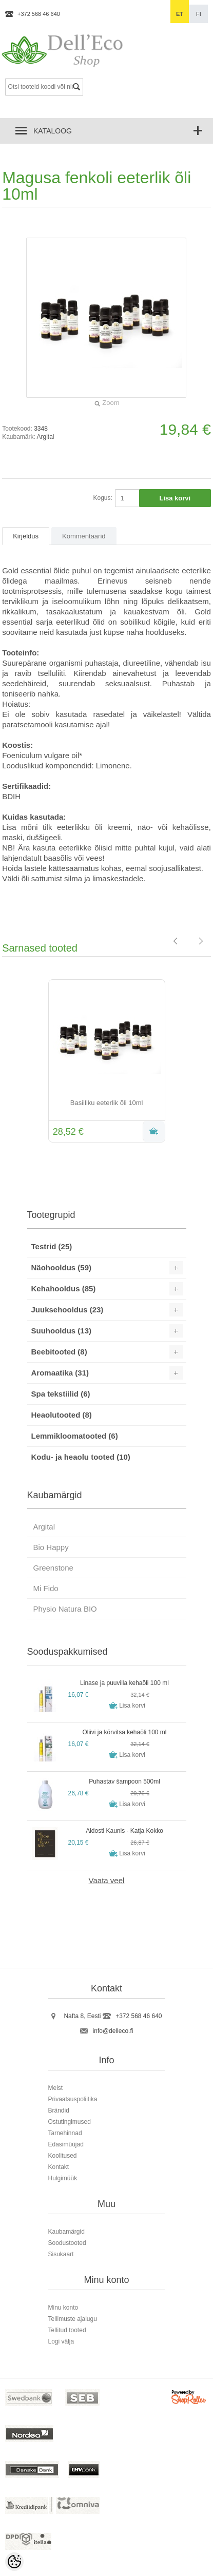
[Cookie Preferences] (14, 2561)
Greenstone (53, 1567)
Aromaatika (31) (60, 1372)
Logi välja (61, 2341)
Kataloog (52, 131)
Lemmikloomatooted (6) (74, 1435)
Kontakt (58, 2167)
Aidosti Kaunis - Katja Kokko (124, 1830)
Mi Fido (46, 1588)
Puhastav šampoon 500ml (124, 1781)
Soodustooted (67, 2242)
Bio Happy (51, 1547)
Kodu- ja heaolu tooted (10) (80, 1456)
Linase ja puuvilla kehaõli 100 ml (124, 1683)
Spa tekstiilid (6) (60, 1393)
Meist (55, 2087)
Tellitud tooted (67, 2330)
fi (198, 14)
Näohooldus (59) (61, 1267)
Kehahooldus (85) (63, 1288)
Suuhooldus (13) (61, 1330)
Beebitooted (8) (59, 1351)
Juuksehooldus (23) (67, 1309)
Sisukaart (61, 2254)
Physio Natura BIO (65, 1608)
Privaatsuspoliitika (73, 2099)
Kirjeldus (25, 536)
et (179, 14)
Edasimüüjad (66, 2144)
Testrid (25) (51, 1246)
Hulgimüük (63, 2178)
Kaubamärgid (66, 2231)
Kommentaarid (84, 536)
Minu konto (63, 2307)
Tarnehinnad (65, 2133)
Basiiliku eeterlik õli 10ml (106, 1103)
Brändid (58, 2110)
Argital (45, 436)
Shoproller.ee (189, 2398)
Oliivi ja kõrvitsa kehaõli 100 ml (124, 1732)
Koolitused (62, 2155)
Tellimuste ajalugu (72, 2318)
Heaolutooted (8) (61, 1414)
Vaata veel (107, 1880)
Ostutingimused (69, 2121)
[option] (106, 1062)
